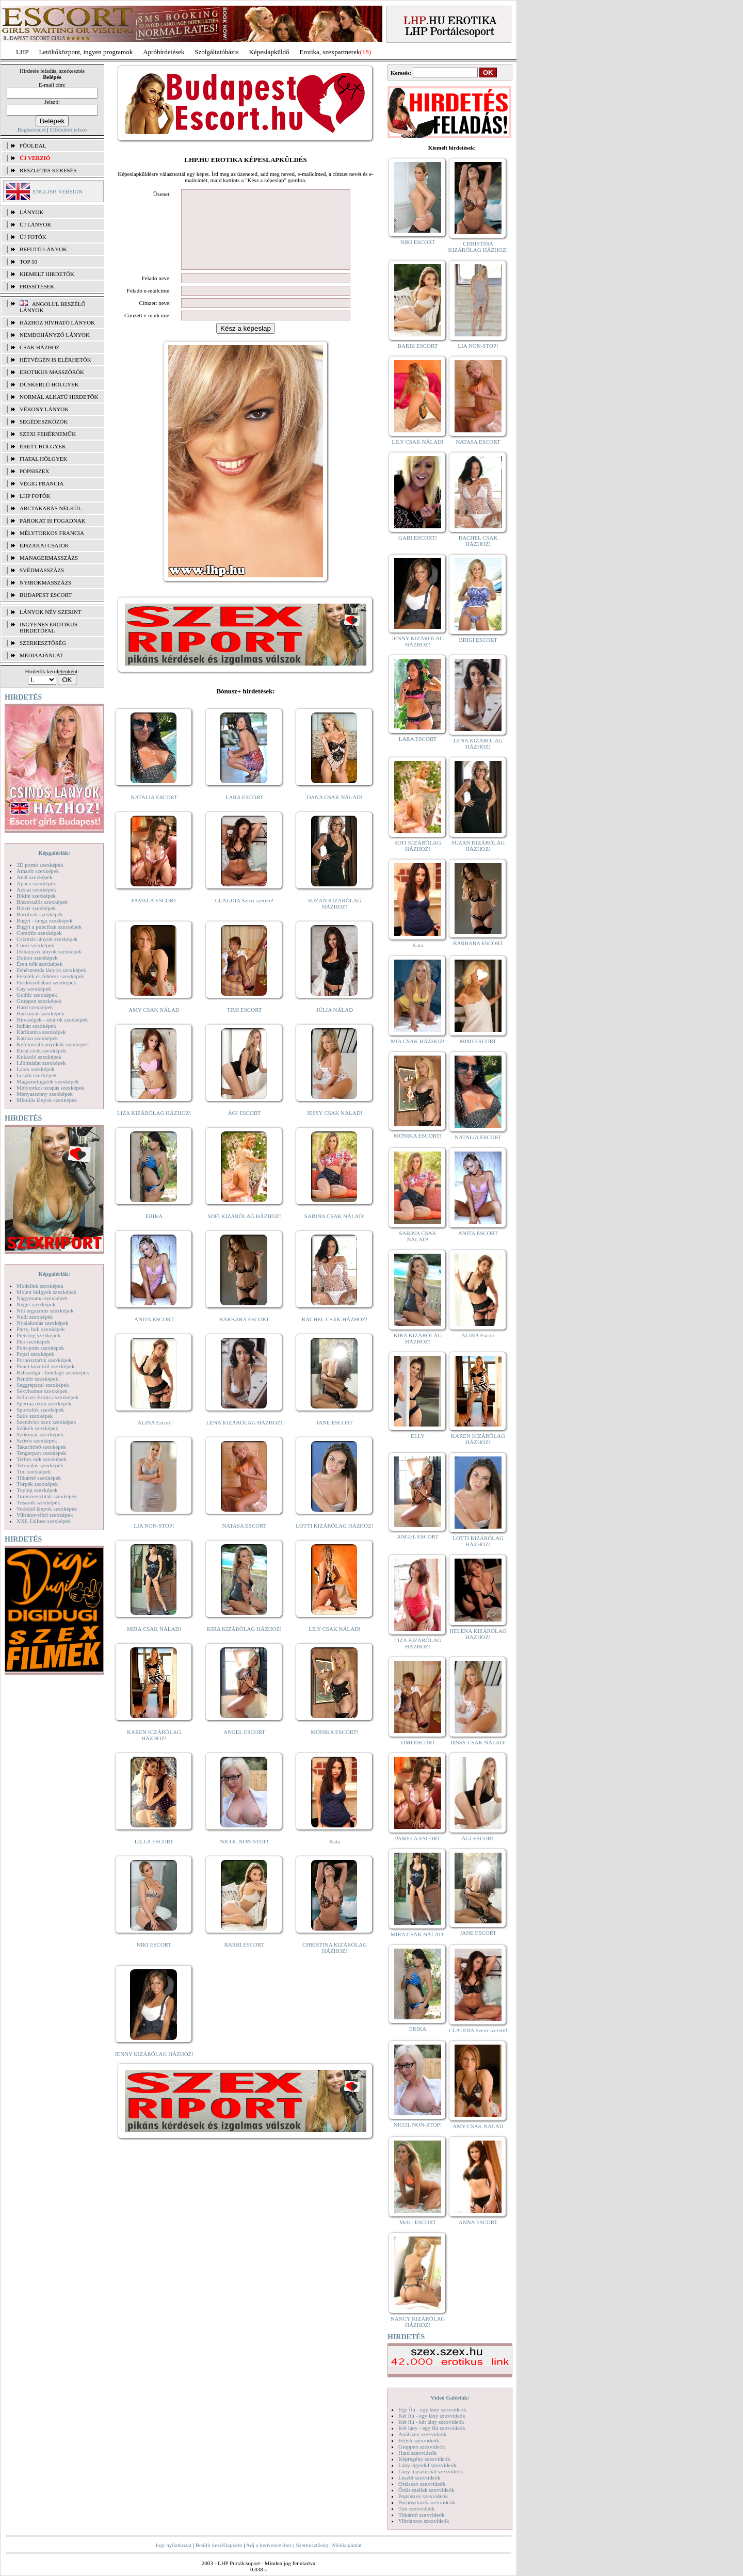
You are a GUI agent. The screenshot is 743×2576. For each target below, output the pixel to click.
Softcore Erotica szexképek (47, 1397)
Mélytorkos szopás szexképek (50, 1087)
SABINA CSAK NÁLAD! (334, 1231)
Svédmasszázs (42, 570)
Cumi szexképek (35, 945)
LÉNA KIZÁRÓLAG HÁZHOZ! (244, 1438)
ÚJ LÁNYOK (35, 224)
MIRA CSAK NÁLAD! (154, 1644)
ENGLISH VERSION (58, 191)
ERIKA (154, 1231)
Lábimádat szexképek (41, 1063)
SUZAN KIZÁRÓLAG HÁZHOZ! (335, 919)
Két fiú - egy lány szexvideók (431, 2415)
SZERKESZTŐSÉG (43, 643)
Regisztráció (32, 129)
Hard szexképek (35, 1007)
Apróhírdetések (163, 52)
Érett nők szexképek (39, 964)
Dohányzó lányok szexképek (49, 951)
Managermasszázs (49, 558)
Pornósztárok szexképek (44, 1360)
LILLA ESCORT (154, 1857)
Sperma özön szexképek (44, 1403)
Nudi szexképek (35, 1317)
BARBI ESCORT (244, 1960)
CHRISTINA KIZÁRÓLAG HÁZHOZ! (334, 1963)
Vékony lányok (44, 409)
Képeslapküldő (269, 52)
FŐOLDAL (33, 145)
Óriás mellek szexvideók (426, 2490)
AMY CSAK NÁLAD (154, 1025)
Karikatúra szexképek (41, 1032)
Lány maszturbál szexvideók (430, 2471)
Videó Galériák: (449, 2397)
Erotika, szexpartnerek (330, 52)
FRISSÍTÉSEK (37, 286)
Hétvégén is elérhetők (55, 360)
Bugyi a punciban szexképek (49, 927)
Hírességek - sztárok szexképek (52, 1019)
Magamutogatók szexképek (48, 1081)
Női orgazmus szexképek (45, 1310)
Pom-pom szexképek (40, 1347)
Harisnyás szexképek (40, 1013)
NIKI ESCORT (154, 1960)
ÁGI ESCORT (244, 1128)
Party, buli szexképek (41, 1329)
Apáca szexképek (36, 883)
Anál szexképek (35, 877)
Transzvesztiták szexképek (47, 1496)
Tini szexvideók (416, 2508)
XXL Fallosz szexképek (44, 1521)
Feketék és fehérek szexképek (50, 976)
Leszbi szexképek (37, 1075)
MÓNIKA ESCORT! (335, 1747)
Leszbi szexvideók (419, 2477)
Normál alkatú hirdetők (59, 397)
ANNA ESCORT (478, 2222)
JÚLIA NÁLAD (334, 1025)
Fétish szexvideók (418, 2440)
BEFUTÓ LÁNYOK (43, 249)
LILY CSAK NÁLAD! (335, 1644)
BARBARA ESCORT (244, 1335)
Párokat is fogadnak (53, 520)
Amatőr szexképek (38, 871)
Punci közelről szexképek (45, 1366)
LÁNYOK (31, 212)
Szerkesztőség (312, 2545)
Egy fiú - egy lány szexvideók (432, 2409)
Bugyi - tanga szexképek (44, 920)
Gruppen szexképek (39, 1001)
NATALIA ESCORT (154, 812)
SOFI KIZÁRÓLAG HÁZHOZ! (244, 1231)
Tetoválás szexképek (40, 1465)
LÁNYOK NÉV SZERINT (51, 612)
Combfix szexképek (39, 933)
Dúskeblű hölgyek (49, 384)
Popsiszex (34, 471)
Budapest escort (46, 595)
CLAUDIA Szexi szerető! (244, 916)
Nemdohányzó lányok (55, 335)
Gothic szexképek (37, 995)
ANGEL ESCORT (244, 1747)
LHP (22, 52)
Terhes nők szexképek (42, 1459)
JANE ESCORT (334, 1438)
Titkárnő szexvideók (421, 2515)
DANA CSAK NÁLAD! (334, 812)
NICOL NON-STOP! (244, 1857)
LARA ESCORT (244, 812)
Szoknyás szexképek (40, 1434)
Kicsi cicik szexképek (41, 1050)
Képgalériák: (54, 853)
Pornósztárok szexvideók (426, 2502)
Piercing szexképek (38, 1335)
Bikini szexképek (36, 896)
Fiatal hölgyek (44, 459)
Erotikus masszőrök (52, 372)
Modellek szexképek (40, 1286)
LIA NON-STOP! (154, 1541)
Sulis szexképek (35, 1416)
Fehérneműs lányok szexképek (51, 970)
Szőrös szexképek (37, 1440)
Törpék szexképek (37, 1484)
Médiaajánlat (346, 2545)
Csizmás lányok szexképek (47, 939)
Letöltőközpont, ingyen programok (86, 52)
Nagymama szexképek (42, 1298)
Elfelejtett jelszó (68, 129)
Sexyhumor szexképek (42, 1391)
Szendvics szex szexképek (46, 1422)
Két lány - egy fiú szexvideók (431, 2428)
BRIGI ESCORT (478, 640)
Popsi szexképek (35, 1354)
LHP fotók (35, 496)
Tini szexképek (34, 1471)
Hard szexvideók (417, 2453)
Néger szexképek (36, 1304)
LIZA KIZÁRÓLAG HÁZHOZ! (154, 1128)
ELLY (418, 1436)
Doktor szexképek (37, 957)
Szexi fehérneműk (48, 434)
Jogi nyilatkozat (173, 2545)
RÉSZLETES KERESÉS (48, 170)
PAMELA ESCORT (154, 916)
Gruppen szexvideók (421, 2446)
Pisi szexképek (33, 1341)
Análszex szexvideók (422, 2434)
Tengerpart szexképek (41, 1453)
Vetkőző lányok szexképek (47, 1508)
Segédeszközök (44, 421)
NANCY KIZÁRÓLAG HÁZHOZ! (418, 2321)
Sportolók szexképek (40, 1409)
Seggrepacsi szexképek (43, 1385)
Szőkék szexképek (37, 1428)
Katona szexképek (37, 1038)
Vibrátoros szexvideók (423, 2521)
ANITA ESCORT (154, 1335)
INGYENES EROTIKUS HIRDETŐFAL (48, 627)
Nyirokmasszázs (45, 582)
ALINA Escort (153, 1438)
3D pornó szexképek (40, 865)
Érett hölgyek (43, 446)
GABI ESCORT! (417, 537)
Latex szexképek (36, 1069)
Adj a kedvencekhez (269, 2545)
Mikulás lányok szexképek (47, 1100)
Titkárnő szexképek (39, 1478)
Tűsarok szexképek (38, 1502)
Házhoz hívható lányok (57, 322)
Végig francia (41, 483)
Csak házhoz (39, 347)
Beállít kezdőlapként (219, 2545)
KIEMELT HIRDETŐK (47, 274)
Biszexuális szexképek (42, 902)
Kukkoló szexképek (39, 1057)
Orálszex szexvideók (421, 2484)
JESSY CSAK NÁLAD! (335, 1128)
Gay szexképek (34, 988)
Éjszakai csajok (44, 545)
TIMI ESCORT (244, 1025)
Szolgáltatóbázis (216, 52)
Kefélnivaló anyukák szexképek (53, 1044)
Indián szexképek (36, 1026)
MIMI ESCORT (478, 1041)
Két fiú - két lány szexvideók (431, 2422)
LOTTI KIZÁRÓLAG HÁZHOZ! (334, 1541)
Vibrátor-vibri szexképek (45, 1515)
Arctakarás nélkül (51, 508)
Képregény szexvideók (424, 2459)
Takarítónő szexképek (41, 1447)
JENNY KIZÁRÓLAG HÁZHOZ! (154, 2069)
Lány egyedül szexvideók (427, 2465)
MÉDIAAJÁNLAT (41, 655)
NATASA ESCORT (244, 1541)
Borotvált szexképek (40, 914)
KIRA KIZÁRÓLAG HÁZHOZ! (244, 1644)
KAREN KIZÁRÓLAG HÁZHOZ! (154, 1750)
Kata (334, 1857)
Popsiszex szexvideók (423, 2496)
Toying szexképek (37, 1490)
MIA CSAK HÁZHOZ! (418, 1041)
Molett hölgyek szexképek (46, 1292)
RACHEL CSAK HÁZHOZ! (334, 1335)
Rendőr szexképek (37, 1378)
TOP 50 (28, 261)
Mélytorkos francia (52, 533)
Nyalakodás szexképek (43, 1323)
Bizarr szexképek (36, 908)
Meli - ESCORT (417, 2222)
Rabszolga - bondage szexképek (53, 1372)
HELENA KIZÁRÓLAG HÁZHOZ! (477, 1634)
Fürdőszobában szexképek (46, 982)
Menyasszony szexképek (45, 1094)
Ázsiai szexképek (36, 889)
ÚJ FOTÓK (33, 237)
